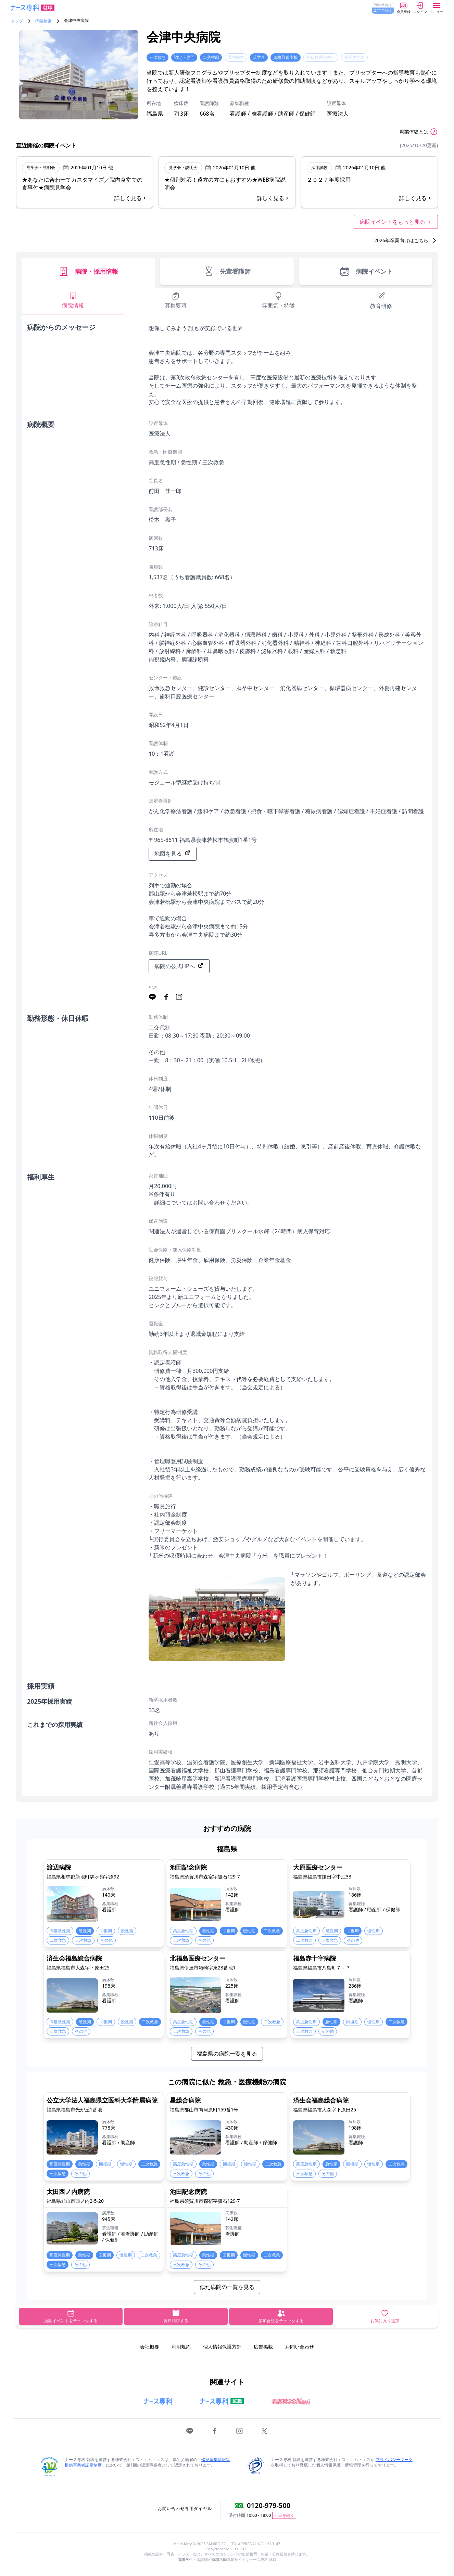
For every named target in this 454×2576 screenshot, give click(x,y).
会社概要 (149, 2346)
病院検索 (43, 21)
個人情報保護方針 (222, 2346)
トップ (17, 21)
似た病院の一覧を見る (227, 2287)
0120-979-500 (268, 2505)
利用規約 (181, 2346)
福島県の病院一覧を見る (227, 2053)
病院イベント (366, 271)
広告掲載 (263, 2346)
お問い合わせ (299, 2346)
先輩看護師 (227, 271)
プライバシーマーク (394, 2459)
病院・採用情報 (88, 271)
